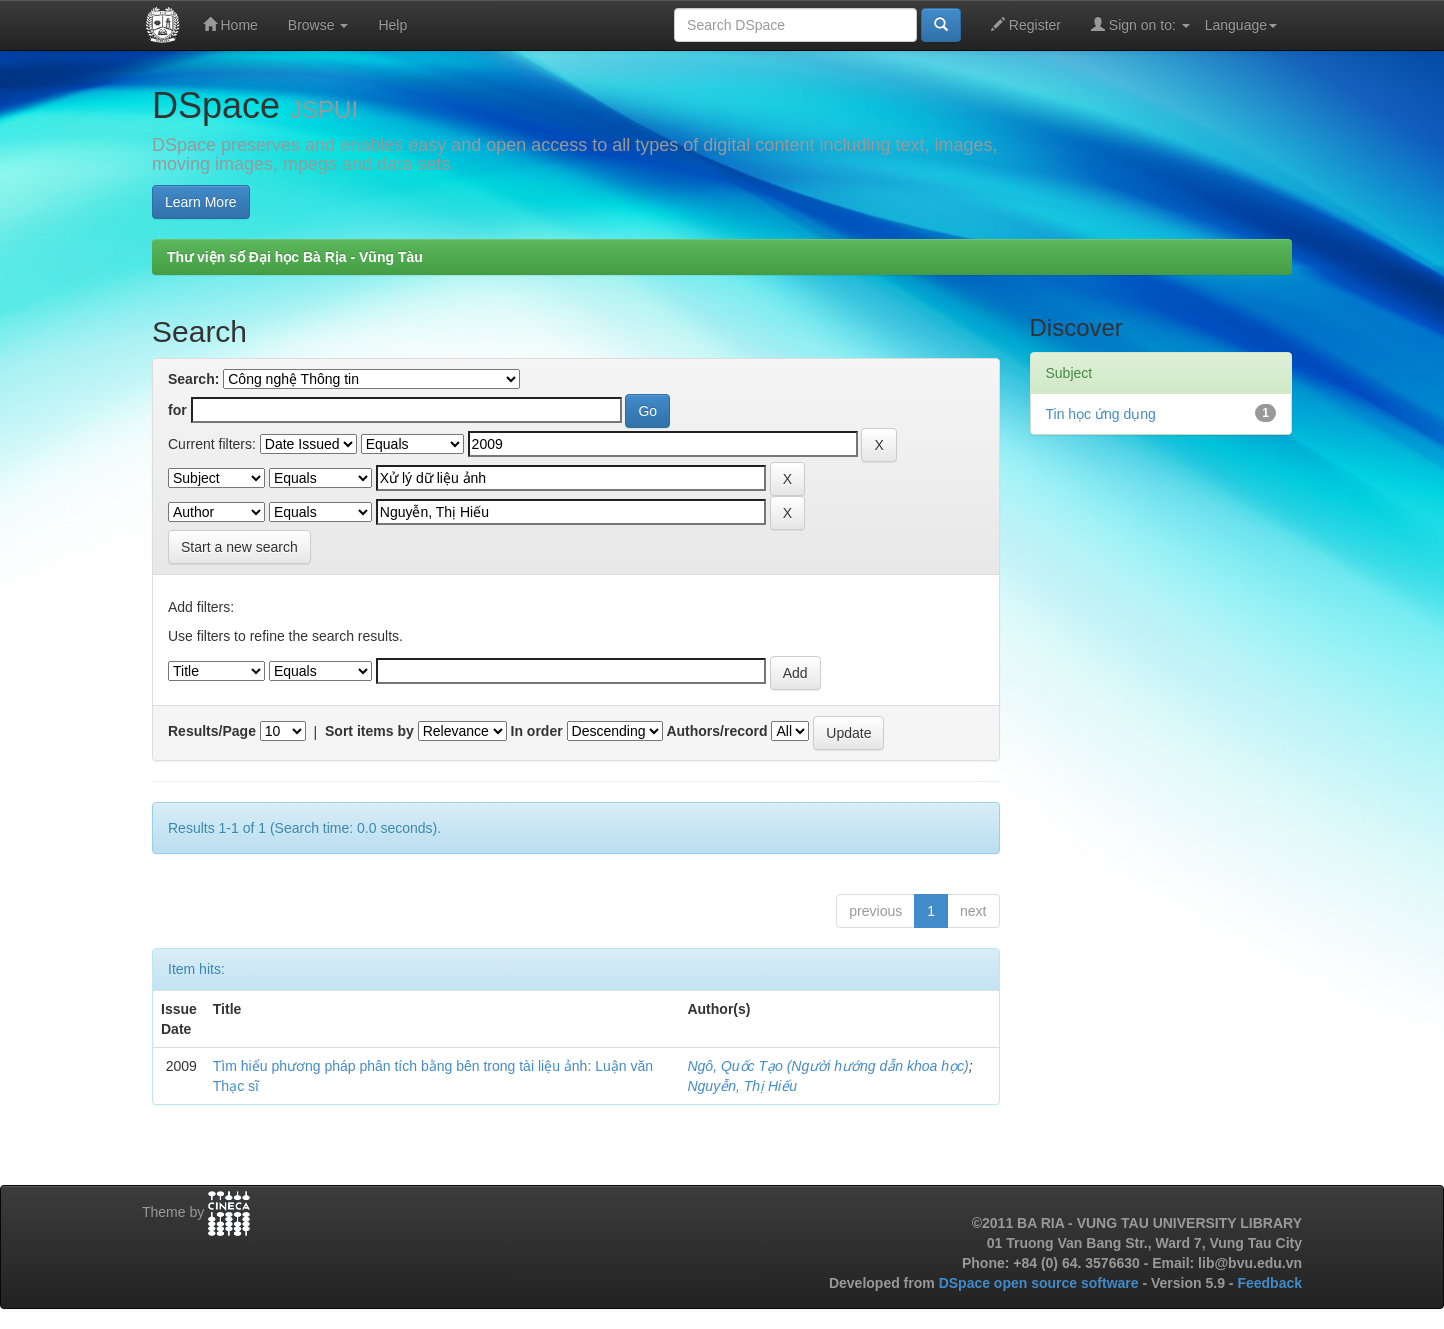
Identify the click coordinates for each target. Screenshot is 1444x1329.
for (177, 410)
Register (1026, 24)
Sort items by (369, 731)
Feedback (1269, 1283)
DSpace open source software (1041, 1283)
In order (537, 731)
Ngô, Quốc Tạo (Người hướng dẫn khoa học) (827, 1066)
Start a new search (239, 547)
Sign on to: (1140, 24)
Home (230, 24)
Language (1241, 25)
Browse (318, 25)
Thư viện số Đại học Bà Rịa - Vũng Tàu (295, 257)
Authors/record (716, 731)
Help (392, 25)
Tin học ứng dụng (1101, 414)
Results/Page (212, 731)
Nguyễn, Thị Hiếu (741, 1086)
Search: (193, 379)
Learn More (201, 202)
